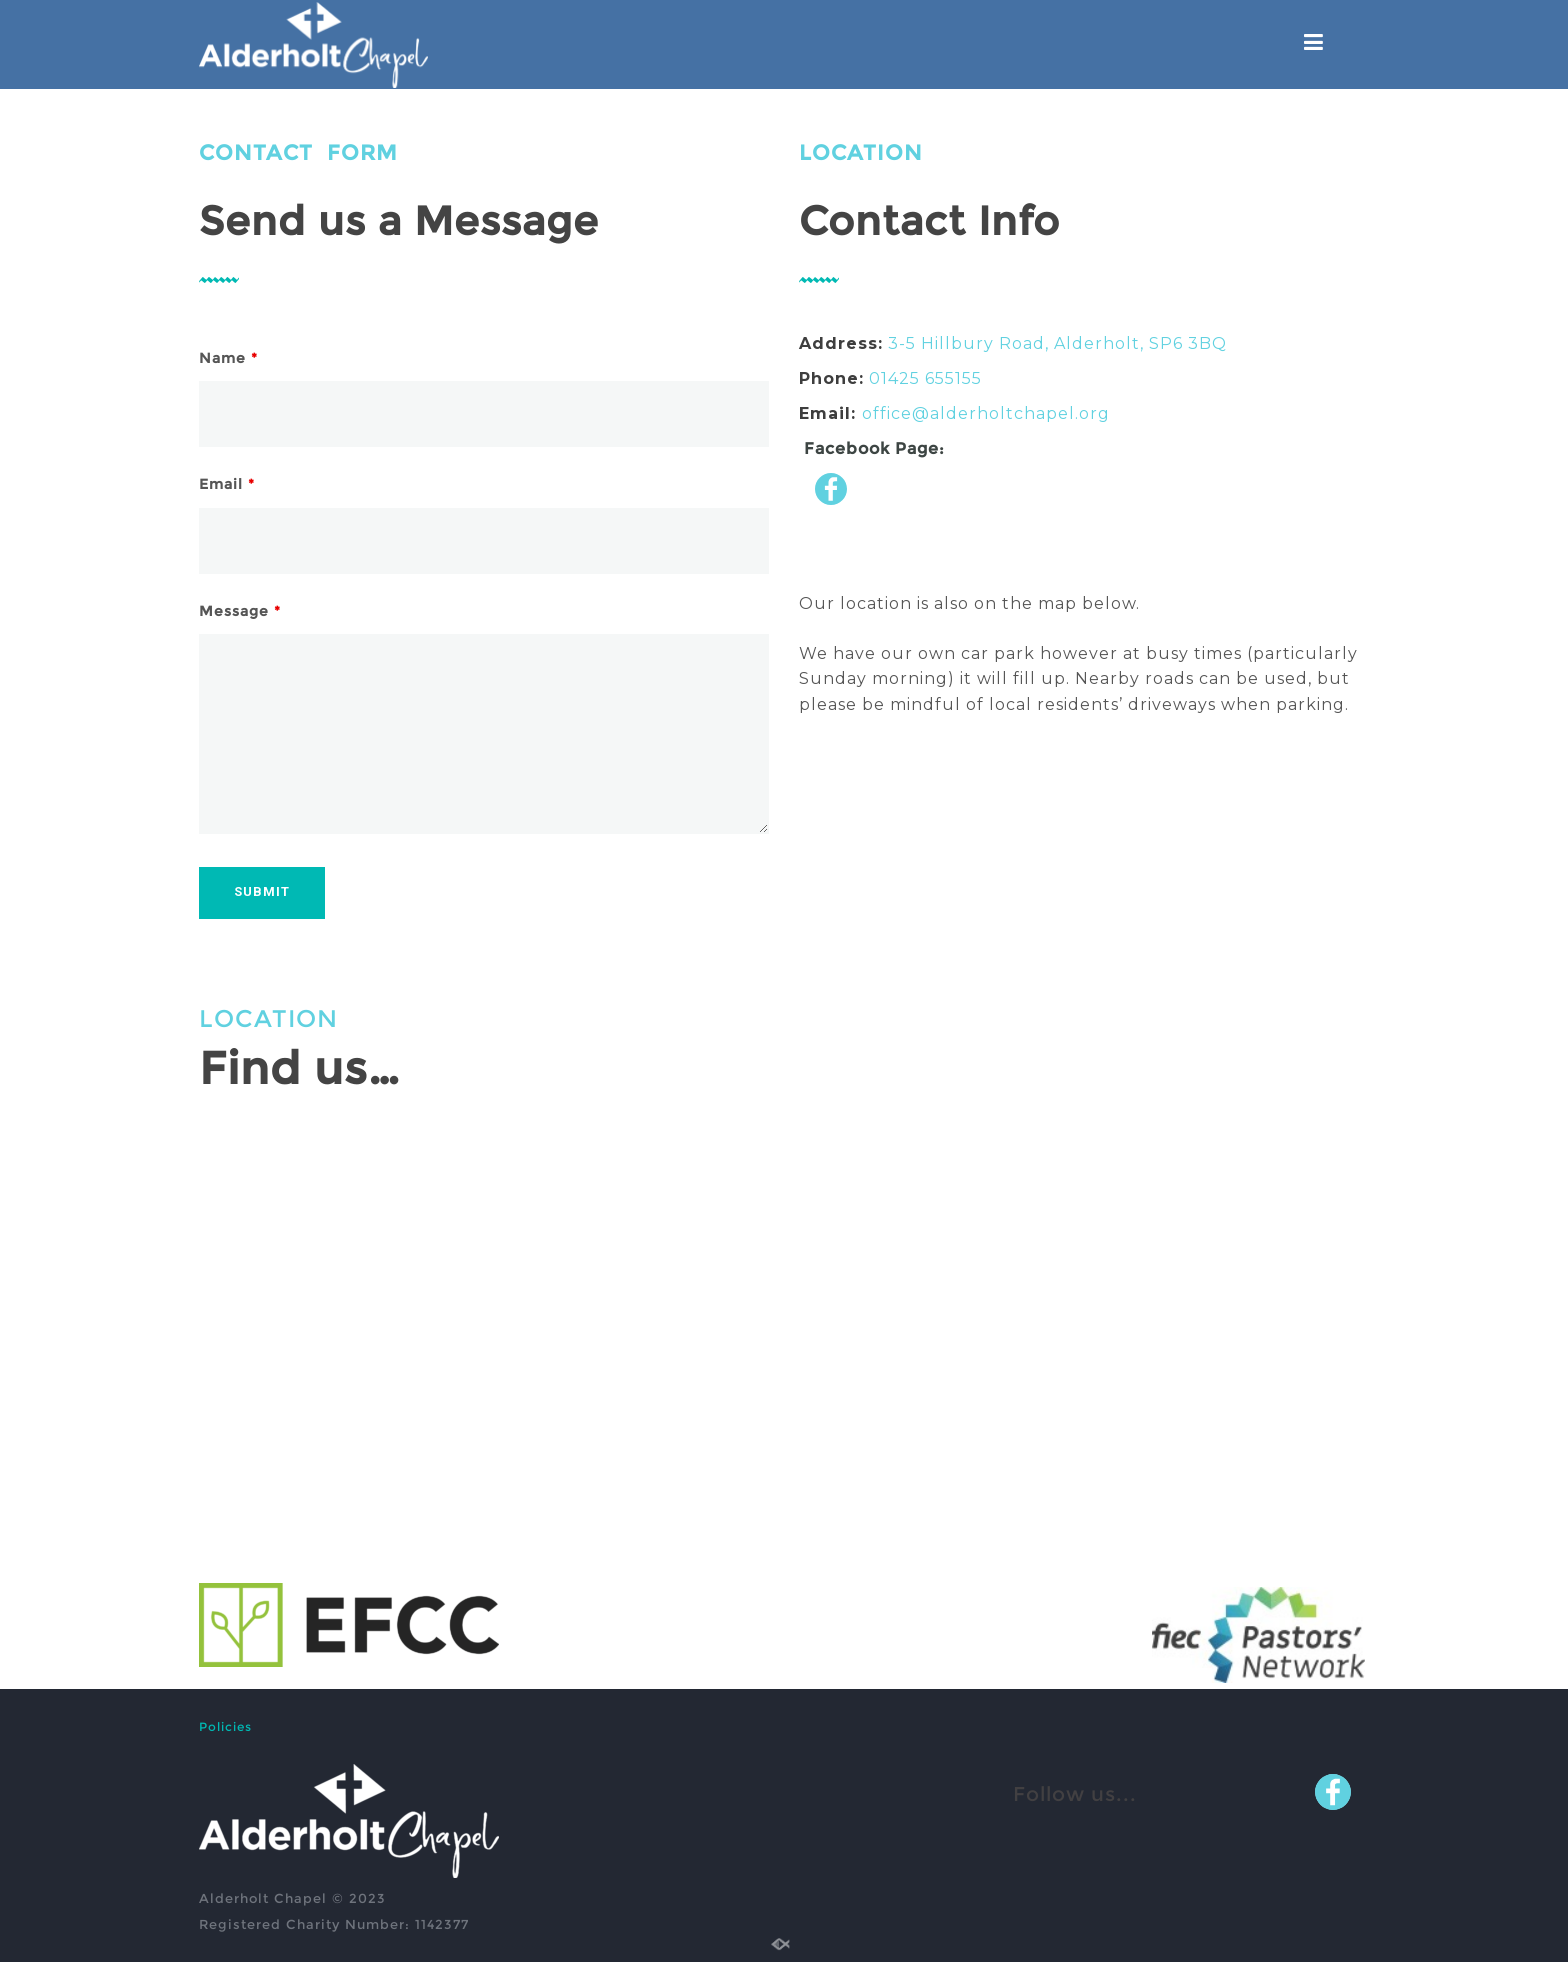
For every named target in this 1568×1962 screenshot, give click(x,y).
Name (228, 358)
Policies (225, 1726)
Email (227, 484)
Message (240, 611)
